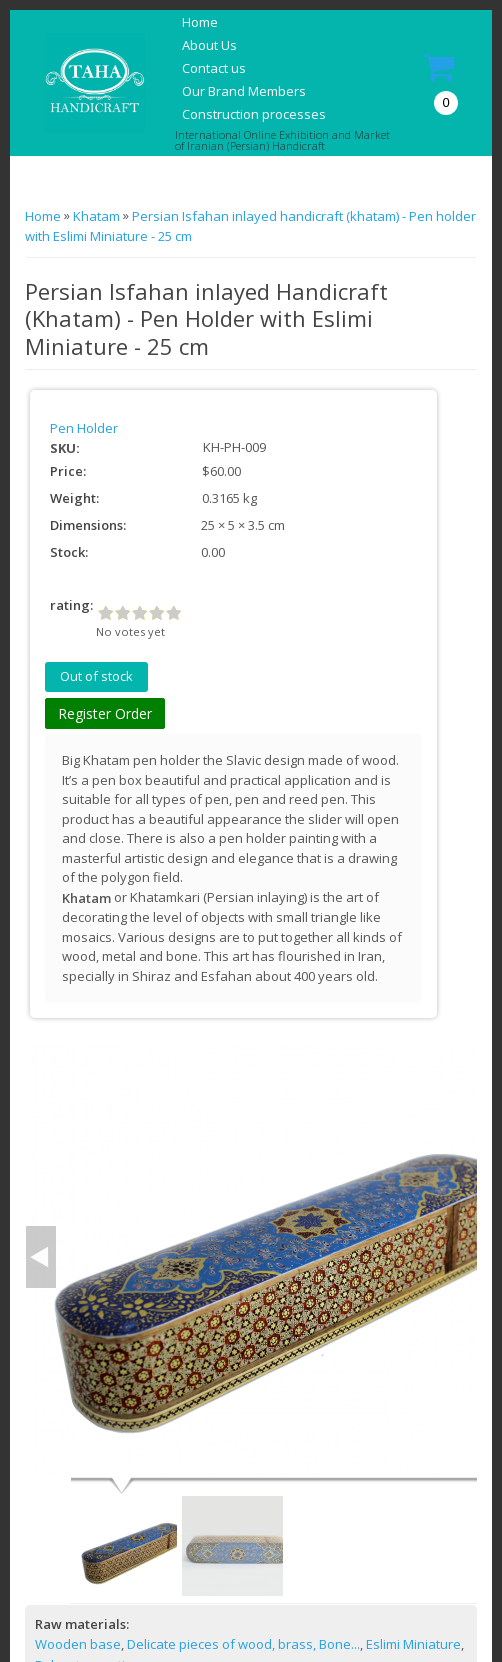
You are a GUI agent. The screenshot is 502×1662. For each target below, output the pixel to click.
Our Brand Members (244, 91)
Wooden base (78, 1644)
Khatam (96, 216)
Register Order (105, 713)
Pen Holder (84, 428)
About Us (209, 45)
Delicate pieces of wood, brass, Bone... (243, 1644)
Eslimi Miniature (413, 1644)
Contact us (214, 68)
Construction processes (254, 114)
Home (200, 22)
